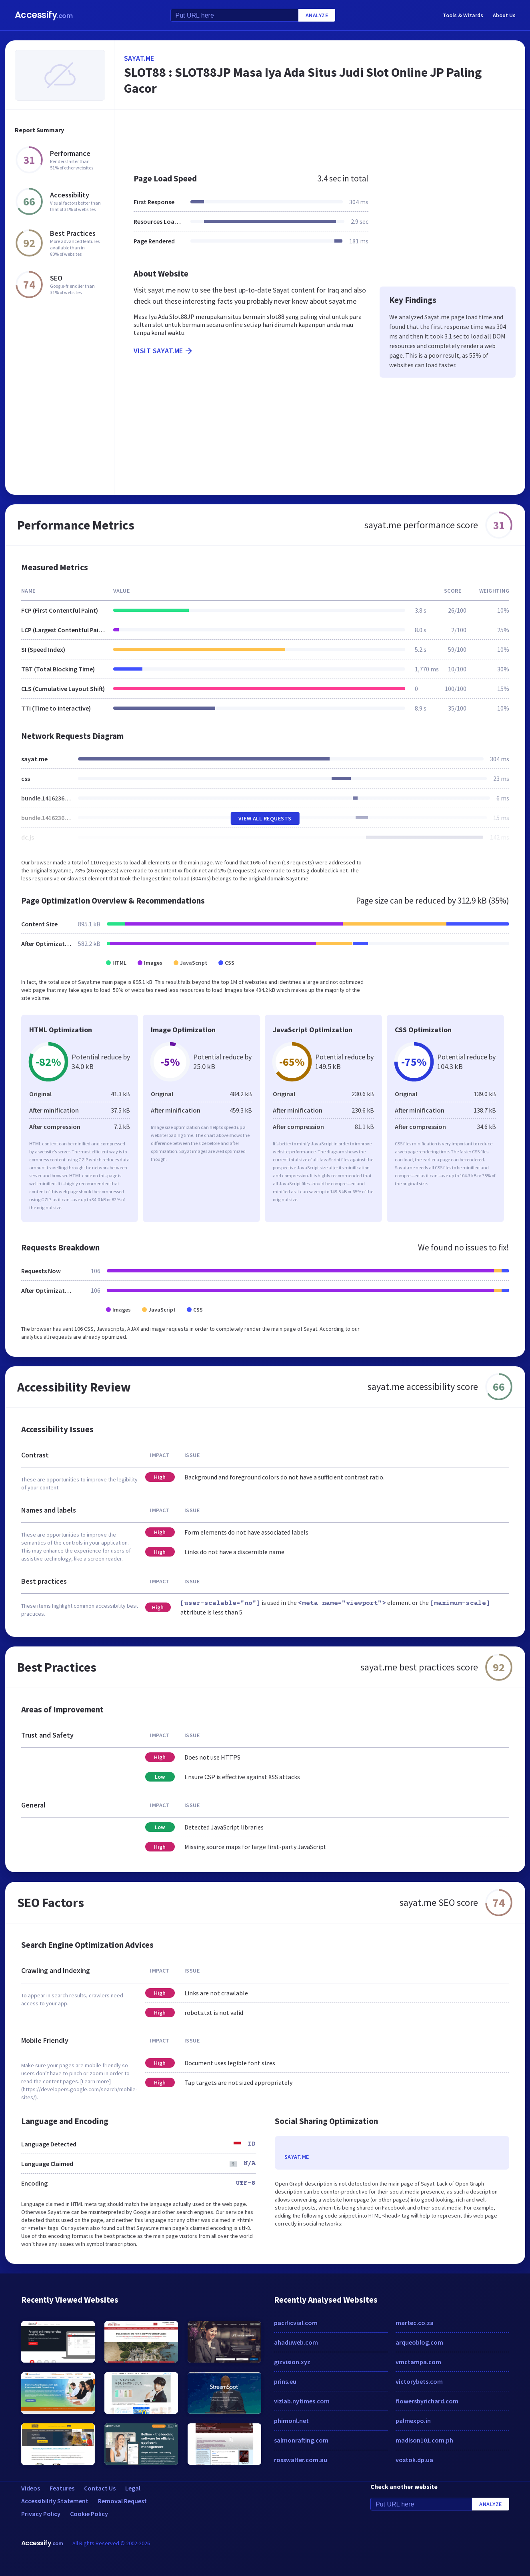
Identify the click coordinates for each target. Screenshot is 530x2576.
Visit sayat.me (164, 351)
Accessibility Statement (54, 2501)
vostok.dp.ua (414, 2460)
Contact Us (100, 2488)
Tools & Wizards (463, 15)
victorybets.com (419, 2381)
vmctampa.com (418, 2362)
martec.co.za (415, 2323)
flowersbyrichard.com (427, 2401)
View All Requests (265, 818)
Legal (132, 2488)
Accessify (44, 15)
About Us (504, 15)
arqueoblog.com (419, 2342)
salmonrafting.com (301, 2440)
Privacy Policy (40, 2514)
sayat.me (139, 58)
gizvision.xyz (292, 2362)
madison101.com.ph (424, 2440)
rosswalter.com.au (300, 2460)
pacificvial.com (296, 2323)
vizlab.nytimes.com (302, 2401)
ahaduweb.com (296, 2342)
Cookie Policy (89, 2514)
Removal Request (122, 2501)
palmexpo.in (413, 2421)
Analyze (317, 15)
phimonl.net (291, 2421)
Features (62, 2488)
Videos (30, 2488)
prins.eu (285, 2381)
